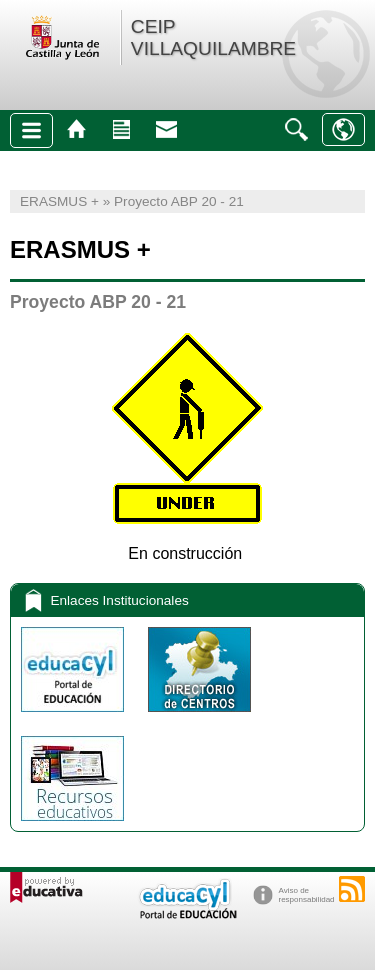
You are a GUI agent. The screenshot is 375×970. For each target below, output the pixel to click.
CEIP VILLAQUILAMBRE (213, 37)
